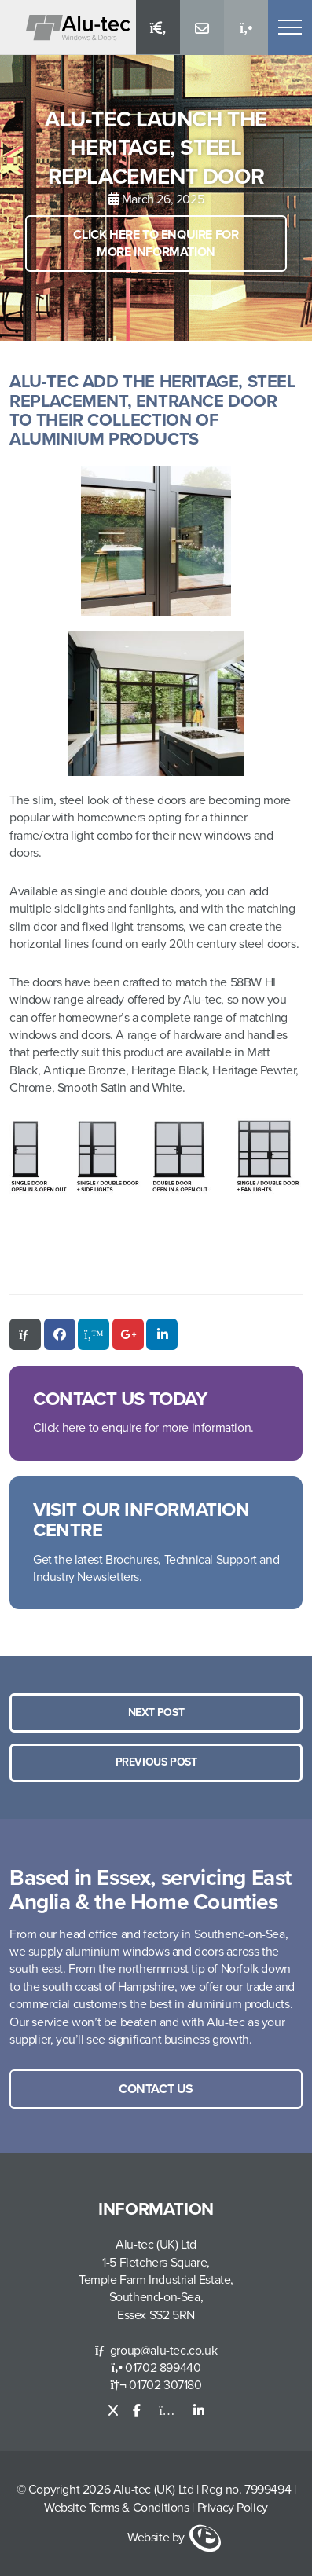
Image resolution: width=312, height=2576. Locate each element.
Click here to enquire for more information (155, 243)
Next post (156, 1712)
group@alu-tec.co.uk (156, 2350)
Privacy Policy (232, 2508)
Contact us (156, 2089)
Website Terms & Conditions (116, 2508)
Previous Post (156, 1762)
